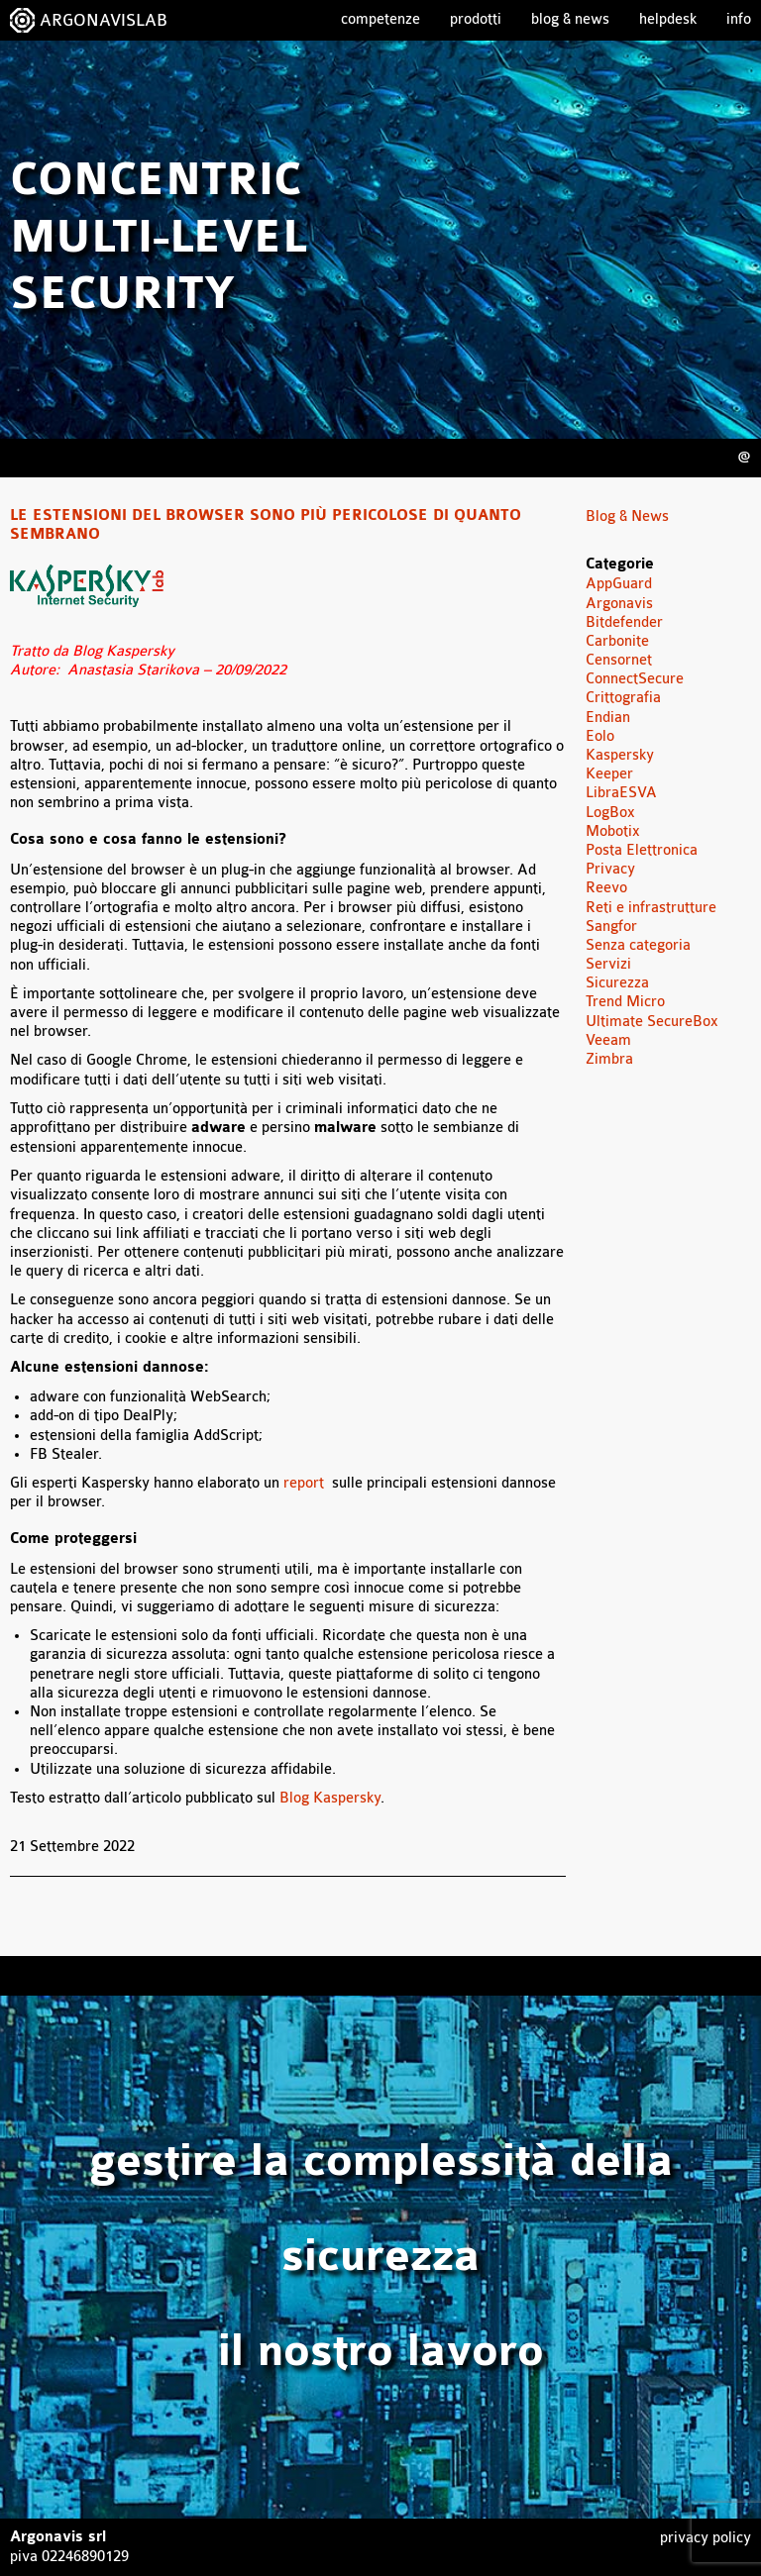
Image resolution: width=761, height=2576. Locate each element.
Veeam (608, 1040)
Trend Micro (625, 1001)
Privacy (610, 869)
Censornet (619, 660)
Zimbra (609, 1059)
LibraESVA (621, 792)
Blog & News (570, 19)
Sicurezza (617, 983)
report (307, 1483)
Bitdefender (624, 622)
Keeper (609, 774)
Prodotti (475, 19)
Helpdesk (668, 19)
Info (738, 19)
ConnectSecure (635, 678)
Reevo (606, 887)
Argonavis (619, 603)
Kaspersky (620, 755)
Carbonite (617, 641)
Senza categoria (638, 945)
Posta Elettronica (642, 850)
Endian (608, 717)
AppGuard (619, 583)
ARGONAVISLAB (103, 20)
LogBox (610, 812)
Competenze (380, 19)
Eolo (600, 736)
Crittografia (623, 697)
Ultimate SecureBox (652, 1021)
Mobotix (613, 831)
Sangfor (611, 926)
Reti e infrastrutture (651, 907)
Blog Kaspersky (329, 1798)
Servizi (608, 964)
